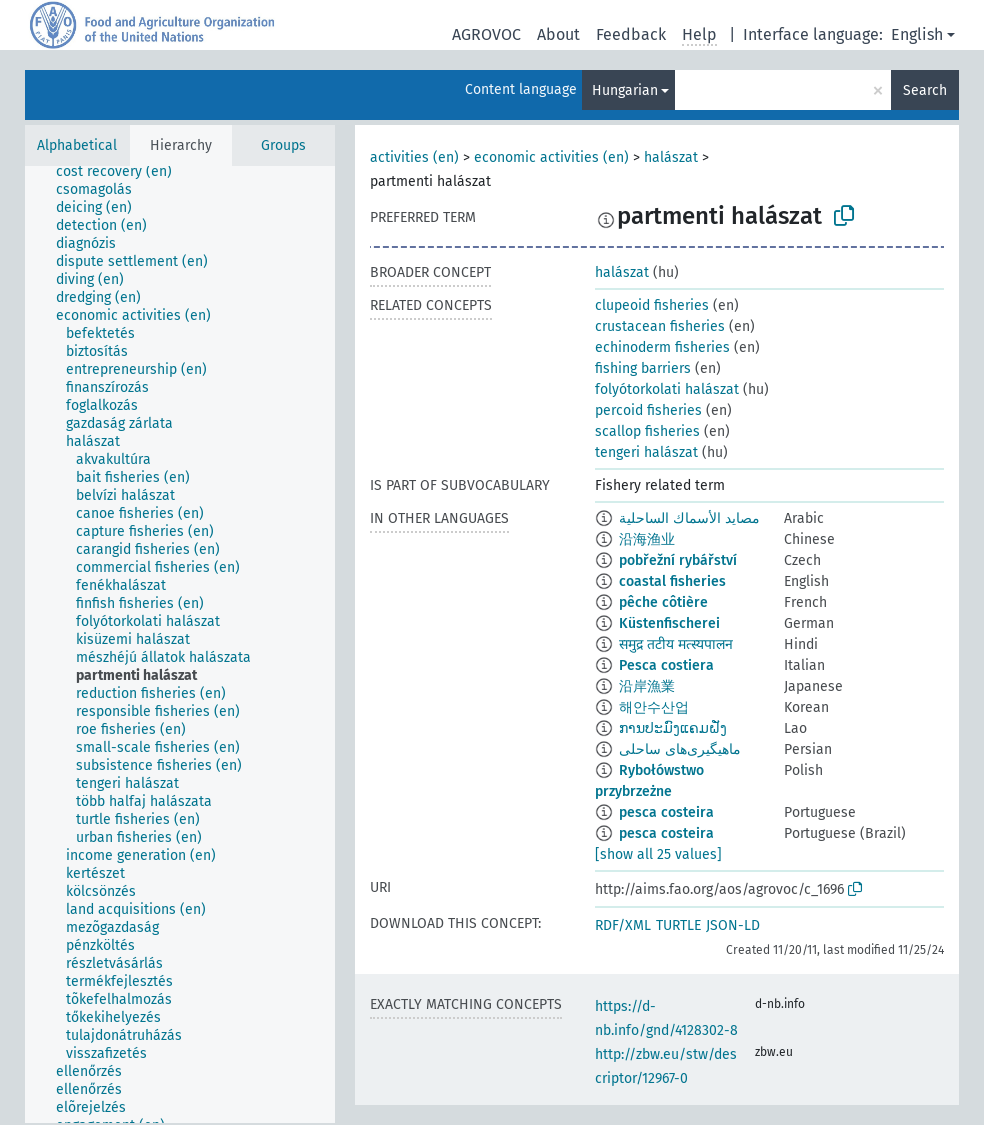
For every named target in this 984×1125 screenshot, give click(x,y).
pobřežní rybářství (678, 560)
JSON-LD (733, 925)
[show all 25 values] (658, 854)
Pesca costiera (666, 665)
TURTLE (678, 925)
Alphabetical (77, 145)
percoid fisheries (648, 410)
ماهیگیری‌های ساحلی (680, 749)
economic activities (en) (551, 157)
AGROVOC (486, 34)
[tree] (180, 644)
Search (925, 90)
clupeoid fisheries (652, 305)
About (558, 34)
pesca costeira (666, 812)
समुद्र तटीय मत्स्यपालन (676, 644)
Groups (283, 145)
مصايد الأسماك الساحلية (689, 518)
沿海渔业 (647, 539)
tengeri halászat (646, 452)
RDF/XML (623, 925)
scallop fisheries (647, 431)
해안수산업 (654, 707)
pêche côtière (663, 602)
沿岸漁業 (647, 686)
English (917, 34)
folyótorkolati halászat (667, 389)
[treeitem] (122, 172)
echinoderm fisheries (662, 347)
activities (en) (414, 157)
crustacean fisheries (660, 326)
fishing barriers (643, 368)
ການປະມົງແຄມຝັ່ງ (673, 728)
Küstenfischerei (669, 623)
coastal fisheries (672, 581)
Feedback (631, 34)
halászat (671, 157)
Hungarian (625, 90)
